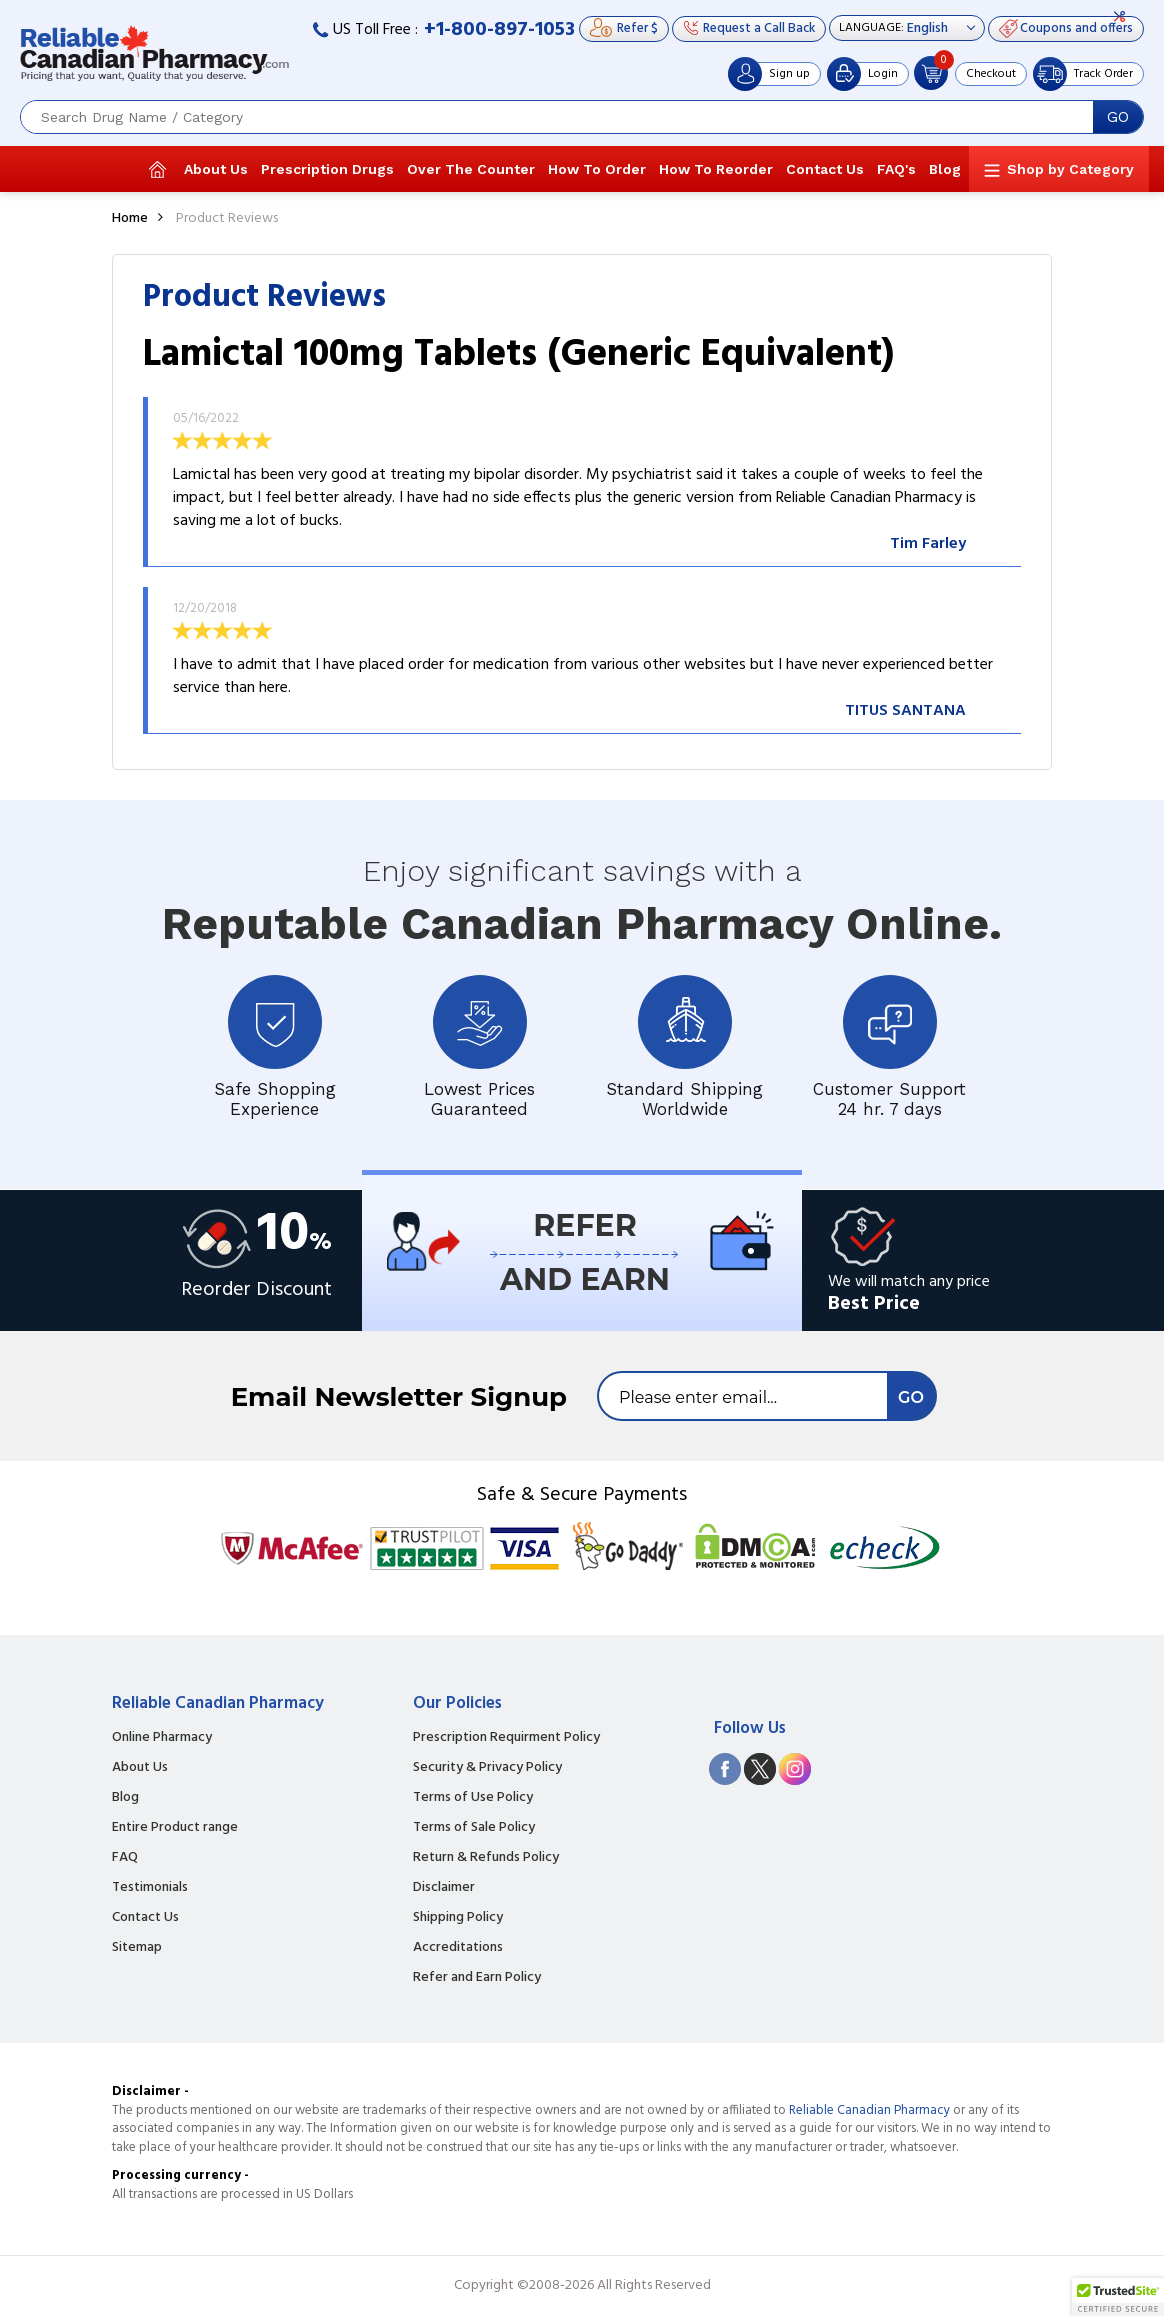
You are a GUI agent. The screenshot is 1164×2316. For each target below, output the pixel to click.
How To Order (597, 169)
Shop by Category (1070, 169)
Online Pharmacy (162, 1738)
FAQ (125, 1858)
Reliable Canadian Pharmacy (869, 2110)
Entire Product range (175, 1828)
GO (1118, 117)
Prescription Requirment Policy (506, 1738)
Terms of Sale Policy (474, 1828)
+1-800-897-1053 (499, 30)
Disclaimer (444, 1888)
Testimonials (150, 1888)
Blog (945, 169)
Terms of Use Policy (473, 1798)
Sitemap (137, 1948)
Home (130, 218)
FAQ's (896, 169)
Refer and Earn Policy (477, 1978)
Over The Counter (471, 169)
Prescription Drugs (327, 169)
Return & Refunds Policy (486, 1858)
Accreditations (458, 1948)
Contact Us (825, 169)
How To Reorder (716, 169)
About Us (216, 169)
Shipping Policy (458, 1918)
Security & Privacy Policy (487, 1768)
